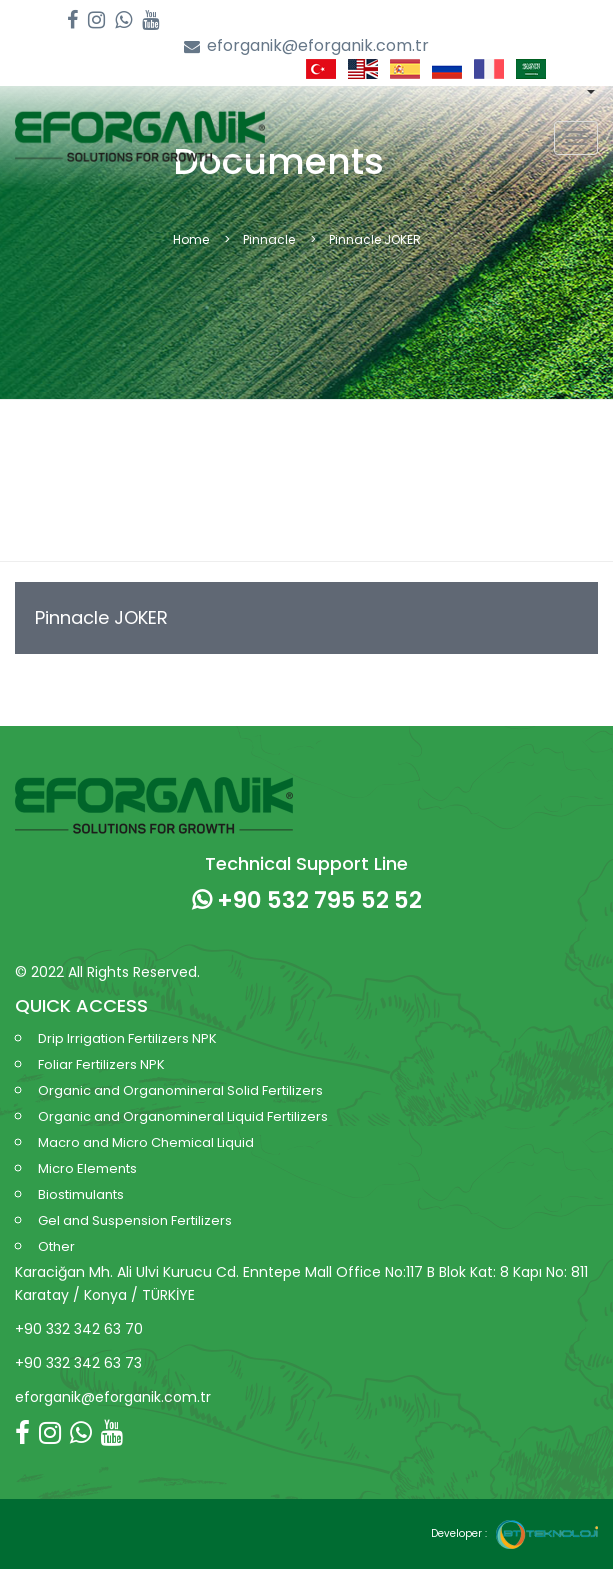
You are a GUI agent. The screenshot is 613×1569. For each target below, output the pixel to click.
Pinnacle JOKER (101, 617)
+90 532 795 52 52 (307, 900)
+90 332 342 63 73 (78, 1363)
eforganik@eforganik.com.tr (306, 46)
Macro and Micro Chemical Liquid (146, 1142)
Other (56, 1246)
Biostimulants (81, 1194)
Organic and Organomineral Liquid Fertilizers (183, 1116)
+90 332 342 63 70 (79, 1329)
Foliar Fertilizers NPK (101, 1064)
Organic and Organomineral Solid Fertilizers (180, 1090)
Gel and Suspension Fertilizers (135, 1220)
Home (191, 239)
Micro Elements (87, 1168)
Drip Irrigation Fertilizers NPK (127, 1038)
